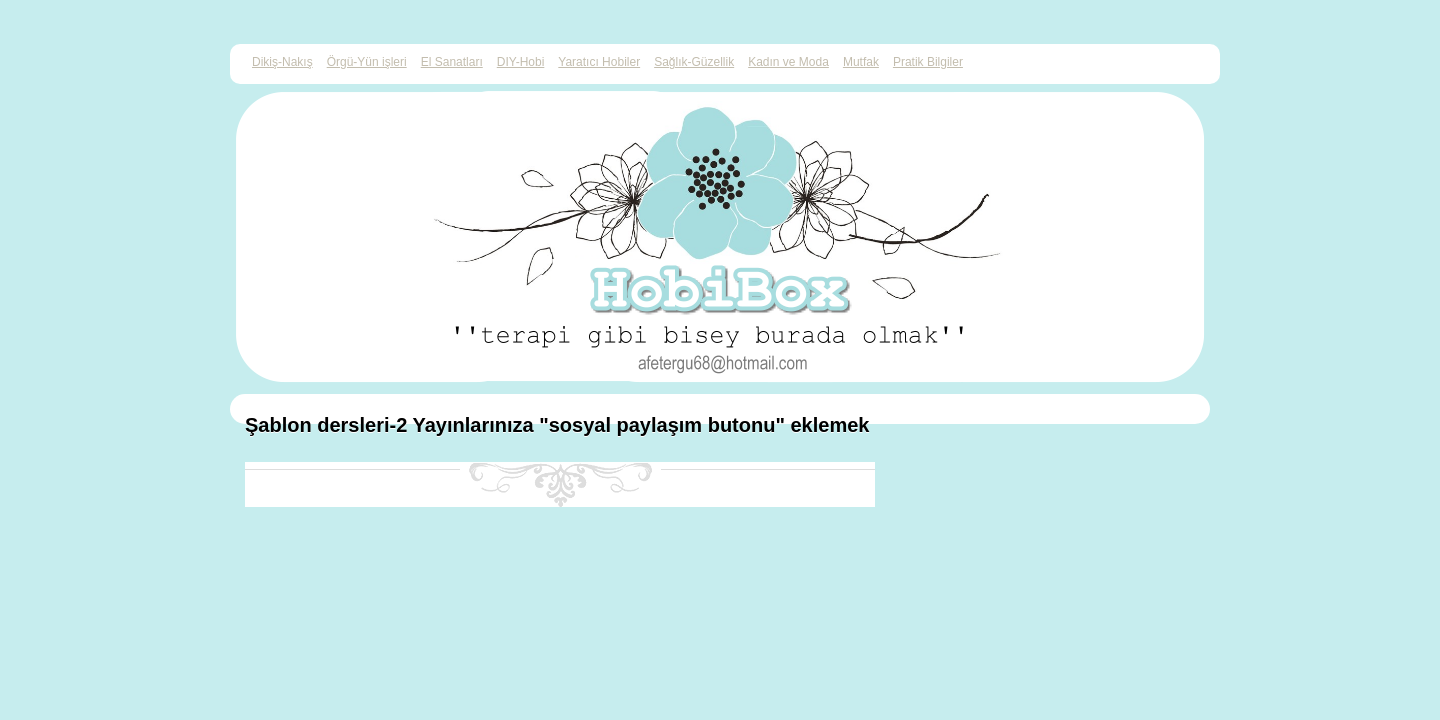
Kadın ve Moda (788, 62)
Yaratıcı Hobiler (599, 62)
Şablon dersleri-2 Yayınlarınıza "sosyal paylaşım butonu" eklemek (557, 425)
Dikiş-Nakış (282, 62)
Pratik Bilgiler (928, 62)
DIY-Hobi (521, 62)
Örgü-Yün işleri (367, 62)
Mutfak (861, 62)
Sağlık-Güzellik (694, 62)
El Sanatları (452, 62)
